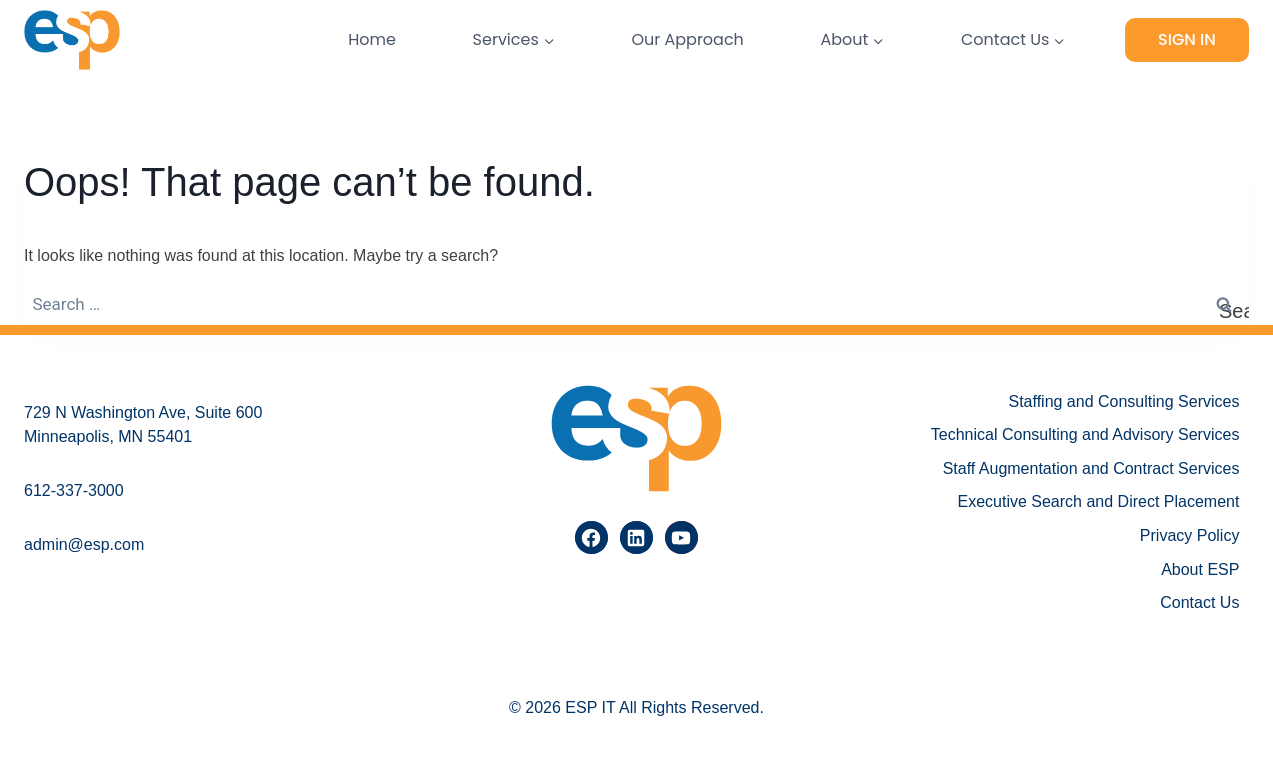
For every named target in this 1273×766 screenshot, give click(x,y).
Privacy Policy (1190, 535)
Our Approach (687, 39)
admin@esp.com (84, 544)
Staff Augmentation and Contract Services (1091, 468)
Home (372, 39)
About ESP (1200, 569)
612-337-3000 (74, 490)
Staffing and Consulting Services (1123, 401)
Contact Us (1199, 602)
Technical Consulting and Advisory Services (1085, 434)
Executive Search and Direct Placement (1098, 501)
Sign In (1187, 39)
